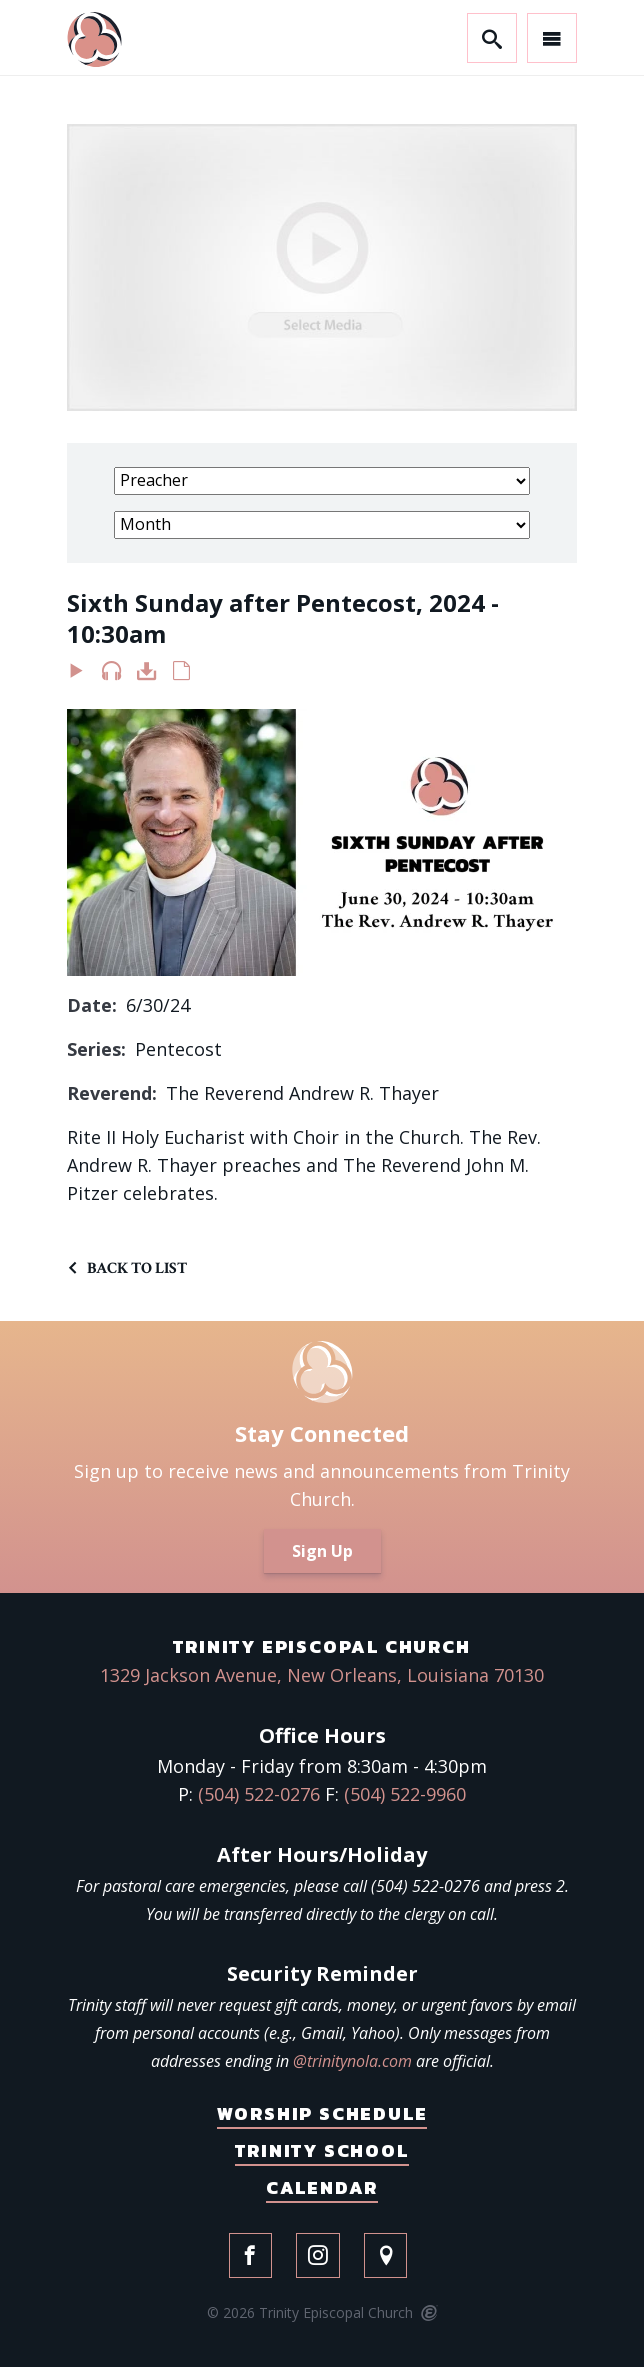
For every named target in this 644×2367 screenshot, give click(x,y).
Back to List (137, 1268)
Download (146, 675)
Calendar (322, 2187)
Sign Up (322, 1551)
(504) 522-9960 (405, 1794)
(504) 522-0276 (259, 1794)
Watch (76, 675)
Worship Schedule (322, 2113)
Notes (181, 675)
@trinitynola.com (352, 2061)
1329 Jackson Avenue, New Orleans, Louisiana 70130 (322, 1675)
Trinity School (321, 2150)
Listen (111, 675)
